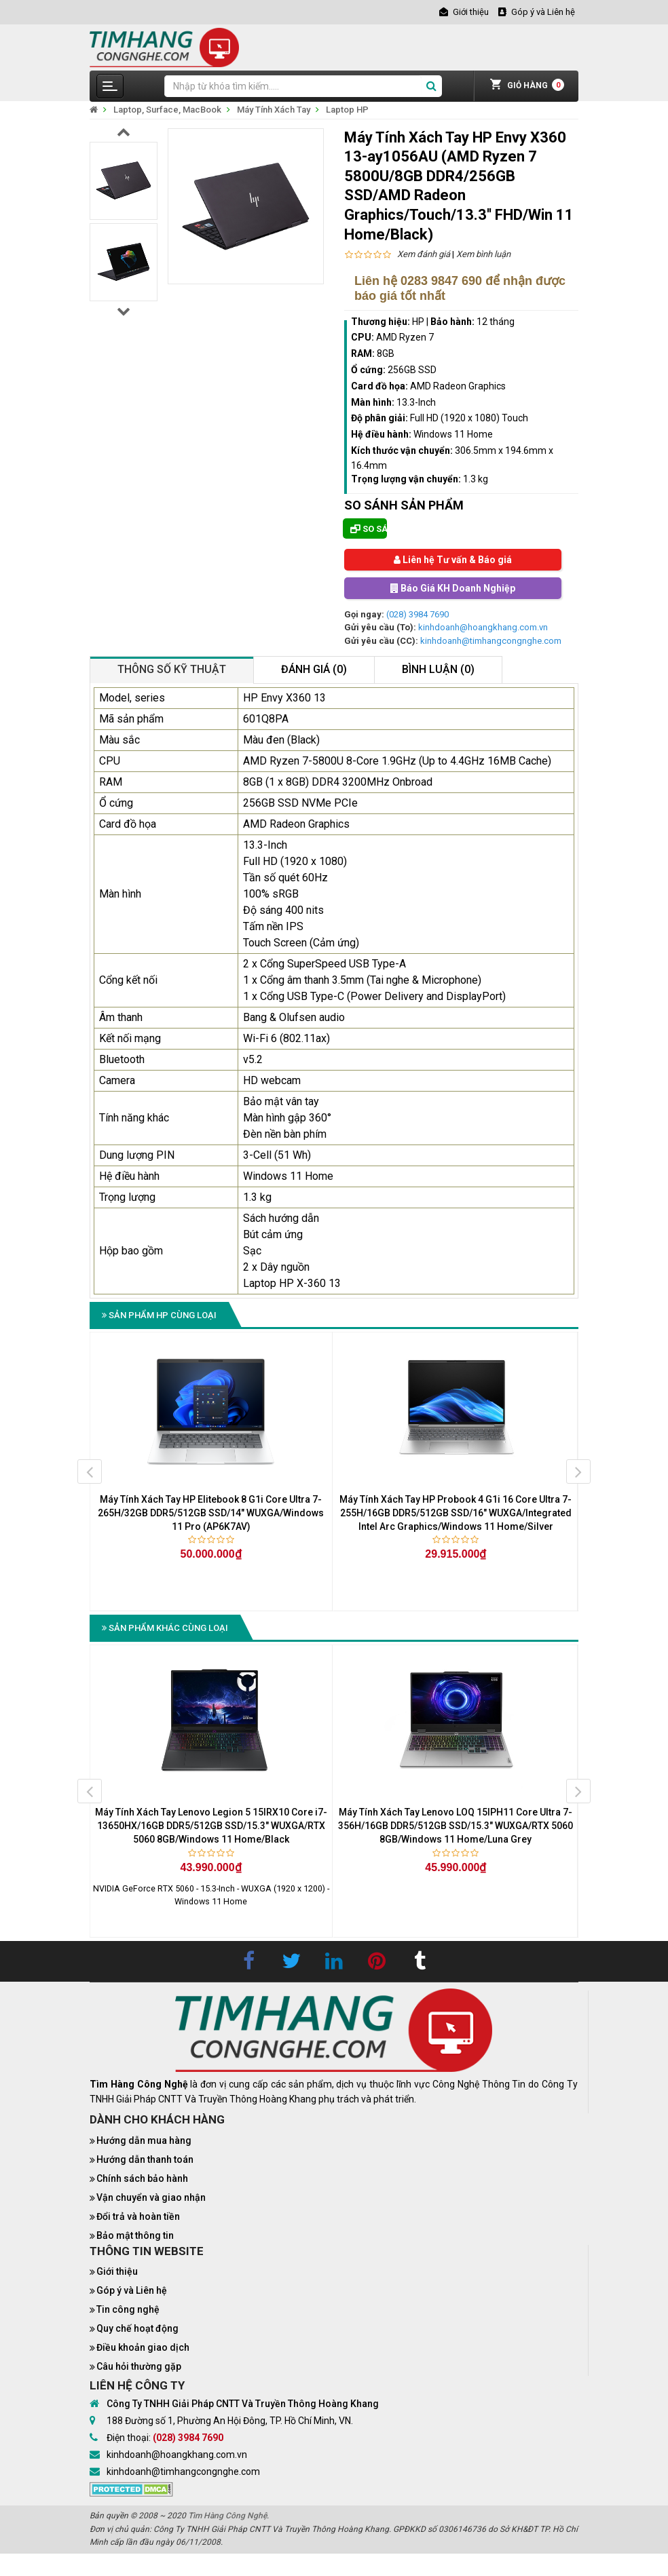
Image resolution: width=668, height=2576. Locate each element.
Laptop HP (347, 109)
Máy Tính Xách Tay (273, 109)
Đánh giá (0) (314, 669)
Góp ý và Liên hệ (131, 2290)
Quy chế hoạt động (137, 2328)
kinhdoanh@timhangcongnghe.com (490, 641)
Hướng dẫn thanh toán (144, 2159)
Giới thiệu (117, 2271)
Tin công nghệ (128, 2309)
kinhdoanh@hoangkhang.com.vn (483, 627)
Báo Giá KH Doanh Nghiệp (452, 588)
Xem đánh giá (423, 254)
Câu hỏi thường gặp (138, 2366)
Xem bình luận (483, 254)
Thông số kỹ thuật (171, 669)
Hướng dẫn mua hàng (143, 2140)
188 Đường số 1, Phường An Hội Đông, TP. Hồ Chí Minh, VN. (230, 2420)
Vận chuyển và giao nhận (151, 2197)
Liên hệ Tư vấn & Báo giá (453, 559)
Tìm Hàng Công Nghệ (227, 2515)
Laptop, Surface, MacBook (167, 109)
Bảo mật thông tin (135, 2235)
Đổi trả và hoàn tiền (138, 2216)
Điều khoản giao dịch (142, 2347)
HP (418, 321)
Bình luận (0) (438, 669)
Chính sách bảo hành (142, 2178)
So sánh (368, 529)
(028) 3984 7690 (417, 614)
